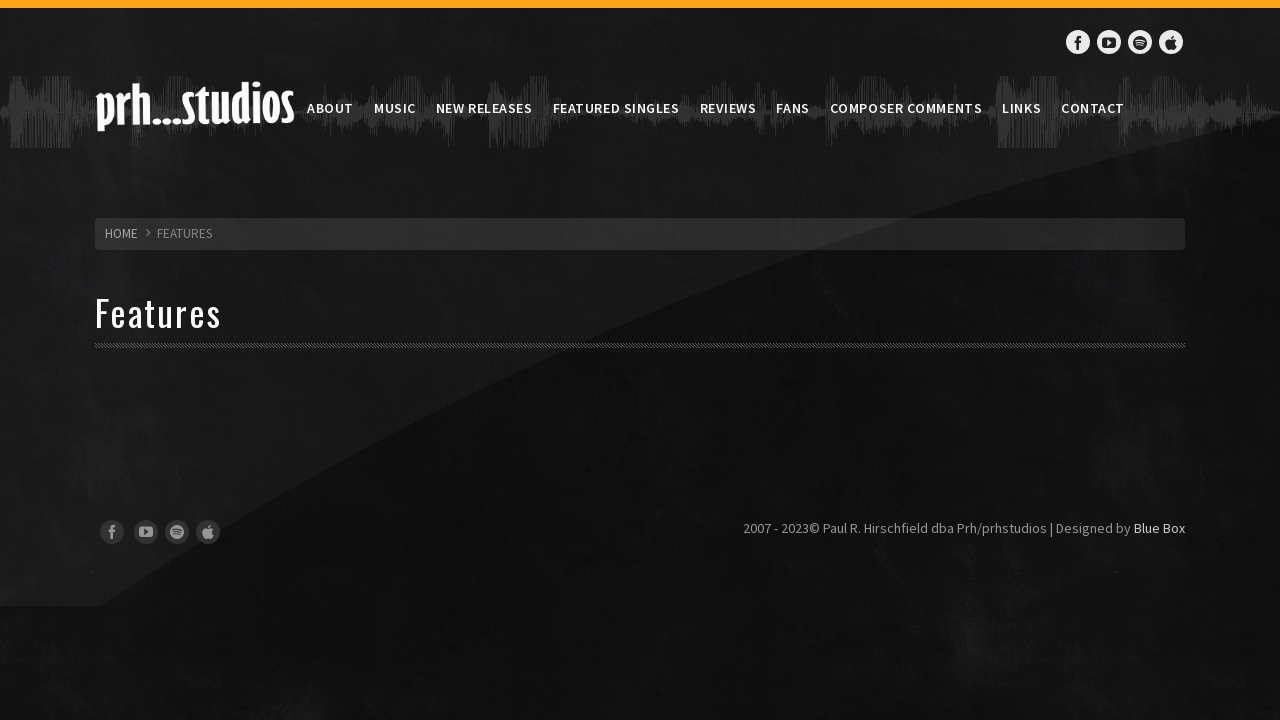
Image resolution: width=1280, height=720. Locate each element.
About (330, 108)
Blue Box (1159, 528)
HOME (121, 233)
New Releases (484, 108)
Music (395, 108)
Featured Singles (616, 108)
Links (1021, 108)
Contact (1093, 108)
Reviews (728, 108)
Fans (792, 108)
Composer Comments (906, 108)
